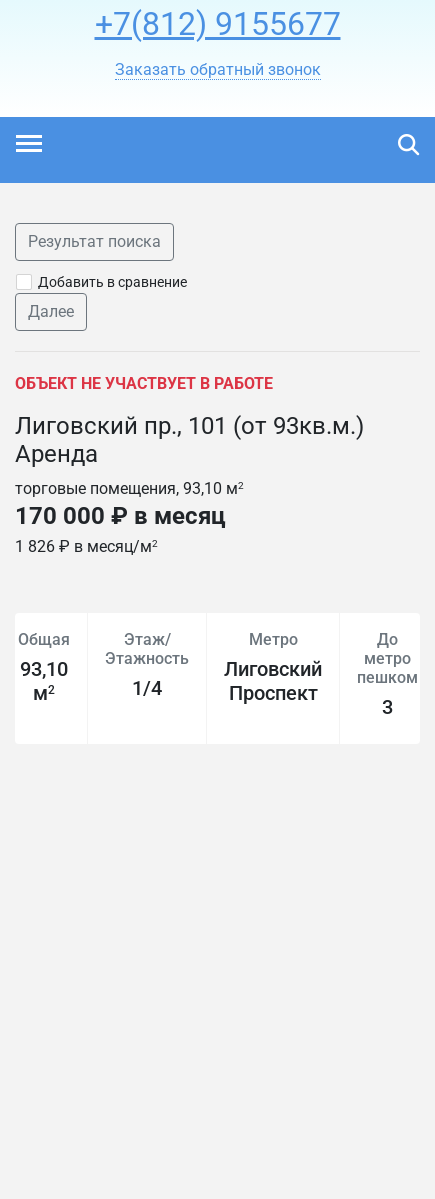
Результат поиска (94, 241)
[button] (218, 70)
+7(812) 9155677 (218, 24)
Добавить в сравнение (112, 282)
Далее (51, 311)
